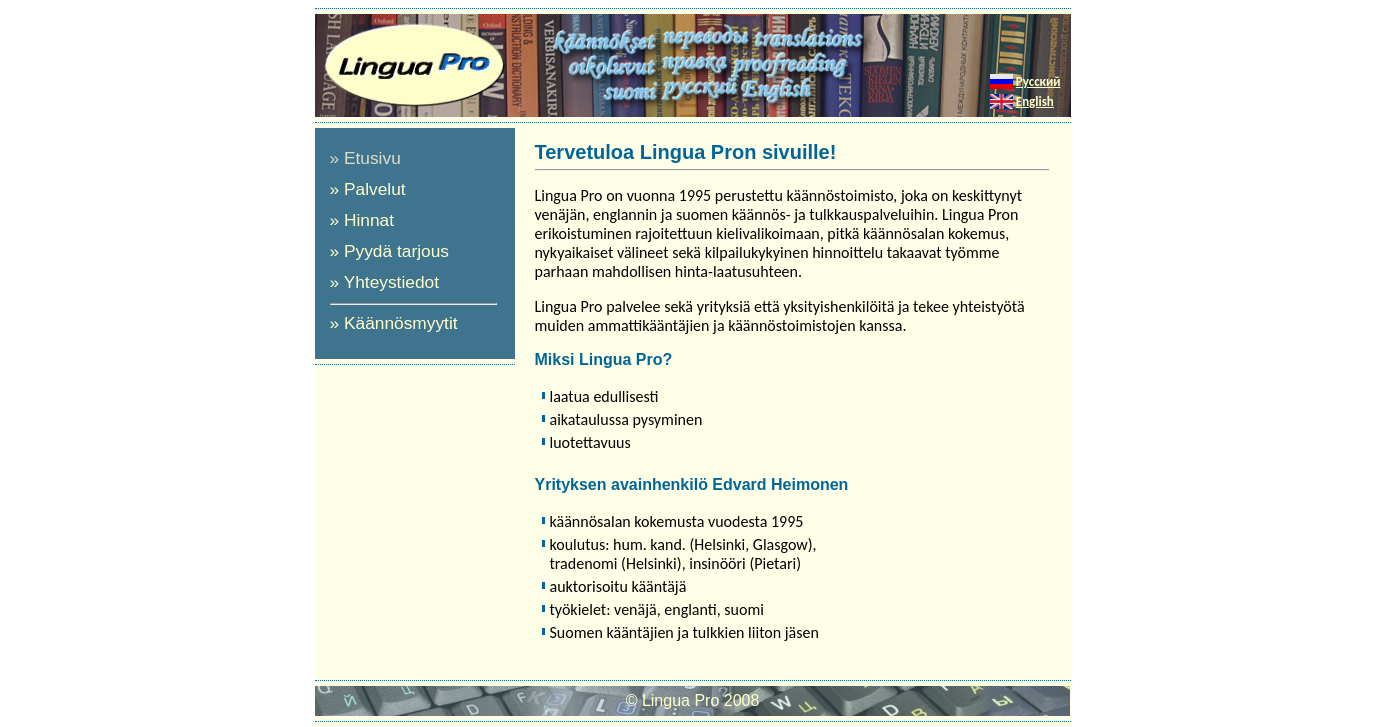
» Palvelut (368, 189)
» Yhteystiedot (385, 282)
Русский (1038, 81)
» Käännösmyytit (394, 323)
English (1035, 101)
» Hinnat (362, 220)
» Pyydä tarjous (389, 251)
